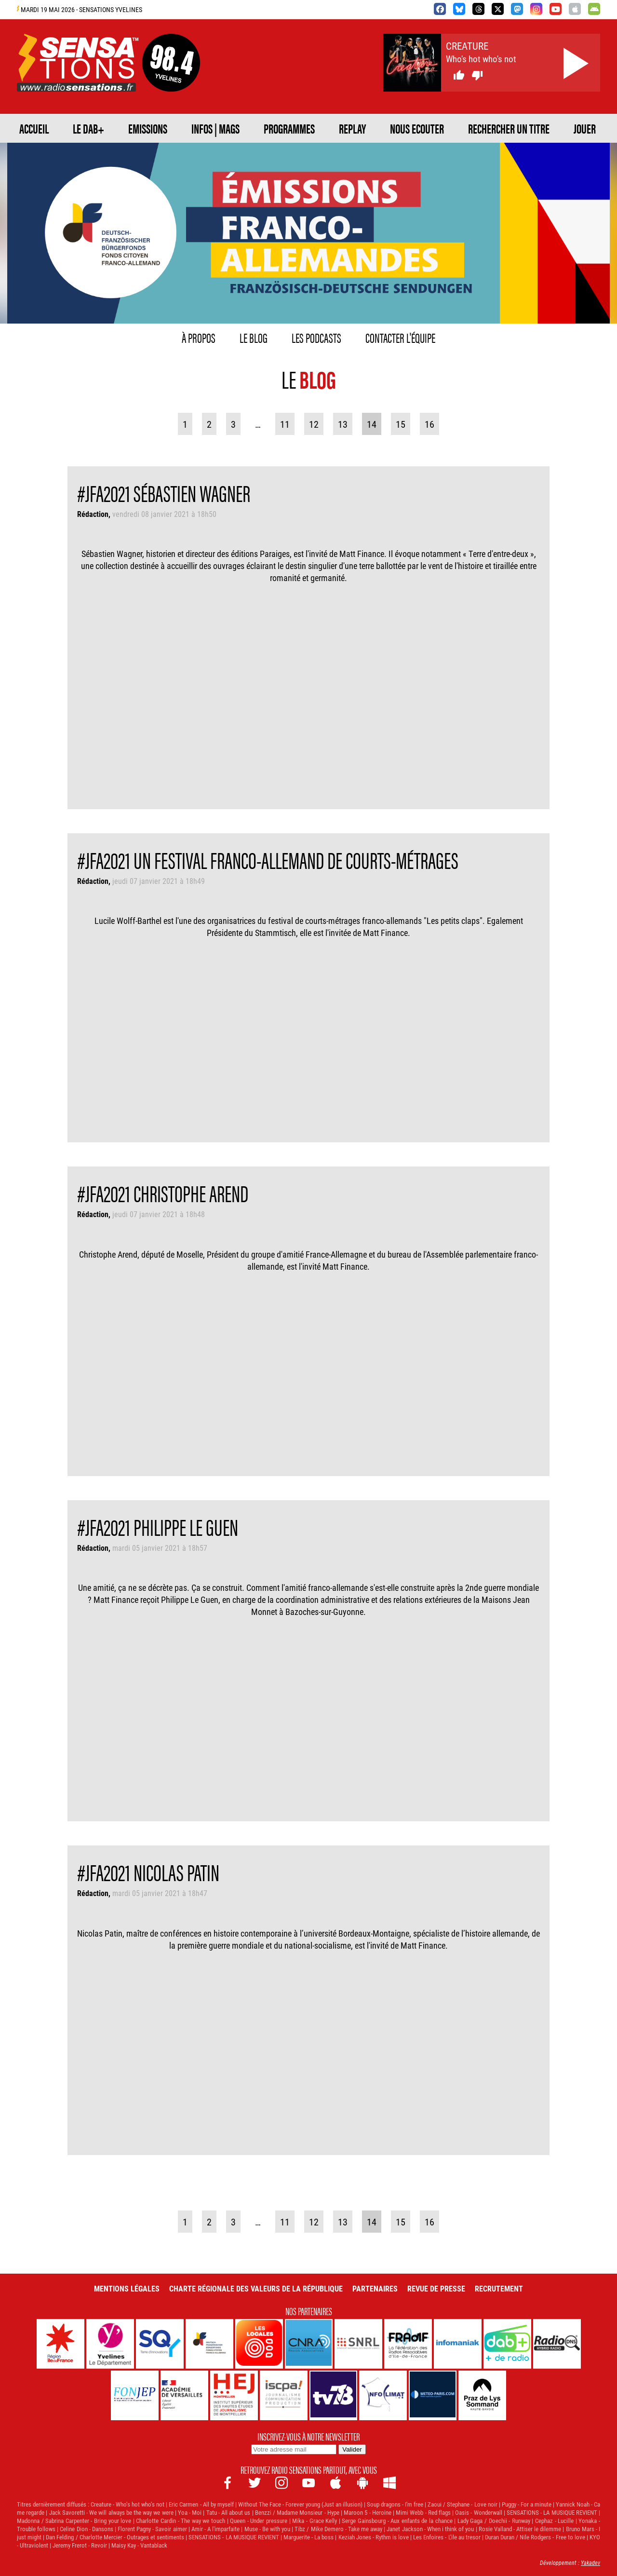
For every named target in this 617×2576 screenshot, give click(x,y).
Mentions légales (127, 2288)
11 (285, 424)
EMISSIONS (147, 128)
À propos (198, 337)
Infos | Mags (215, 128)
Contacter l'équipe (400, 337)
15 (400, 424)
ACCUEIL (34, 128)
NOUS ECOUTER (417, 128)
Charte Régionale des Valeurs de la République (256, 2288)
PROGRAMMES (289, 128)
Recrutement (499, 2288)
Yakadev (590, 2562)
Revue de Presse (436, 2288)
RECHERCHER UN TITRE (509, 128)
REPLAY (352, 128)
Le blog (254, 337)
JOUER (585, 128)
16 (429, 424)
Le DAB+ (88, 128)
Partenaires (375, 2288)
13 (343, 424)
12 (314, 424)
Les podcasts (316, 337)
